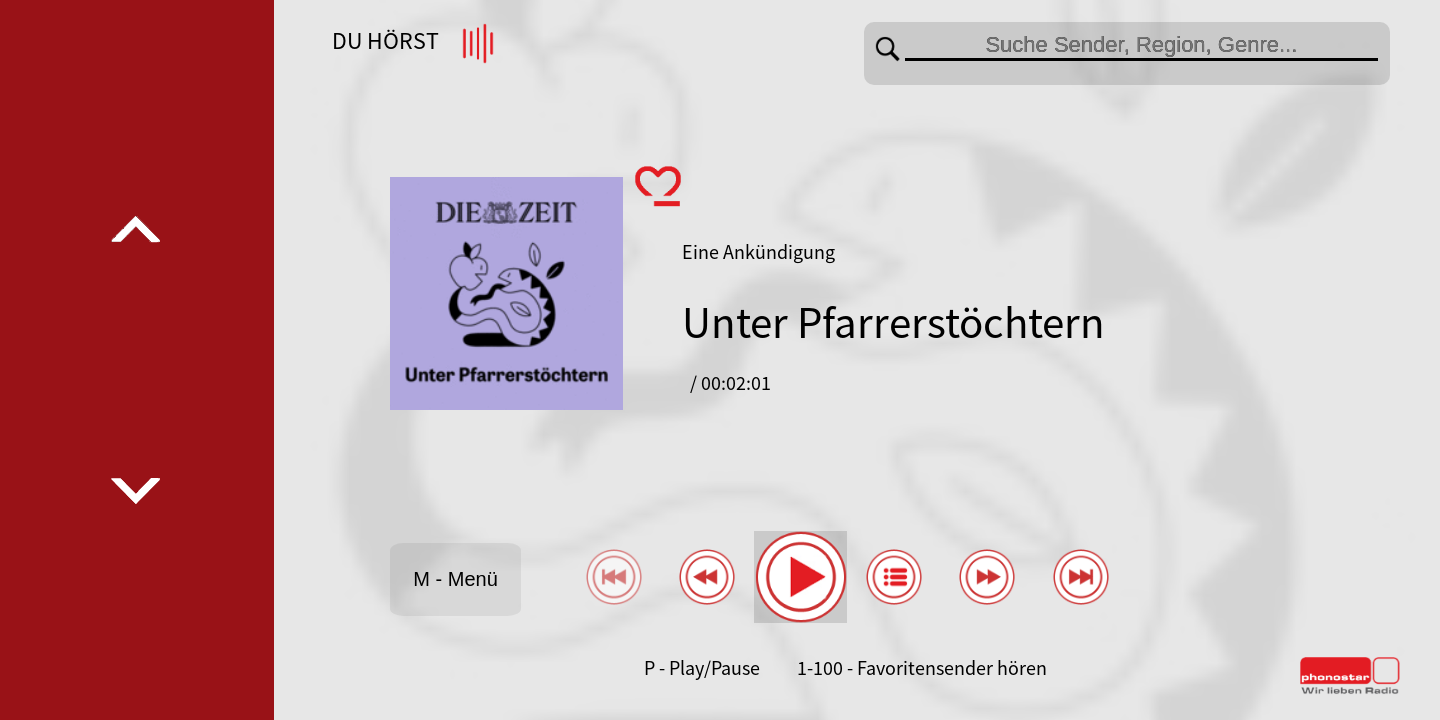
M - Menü (455, 579)
